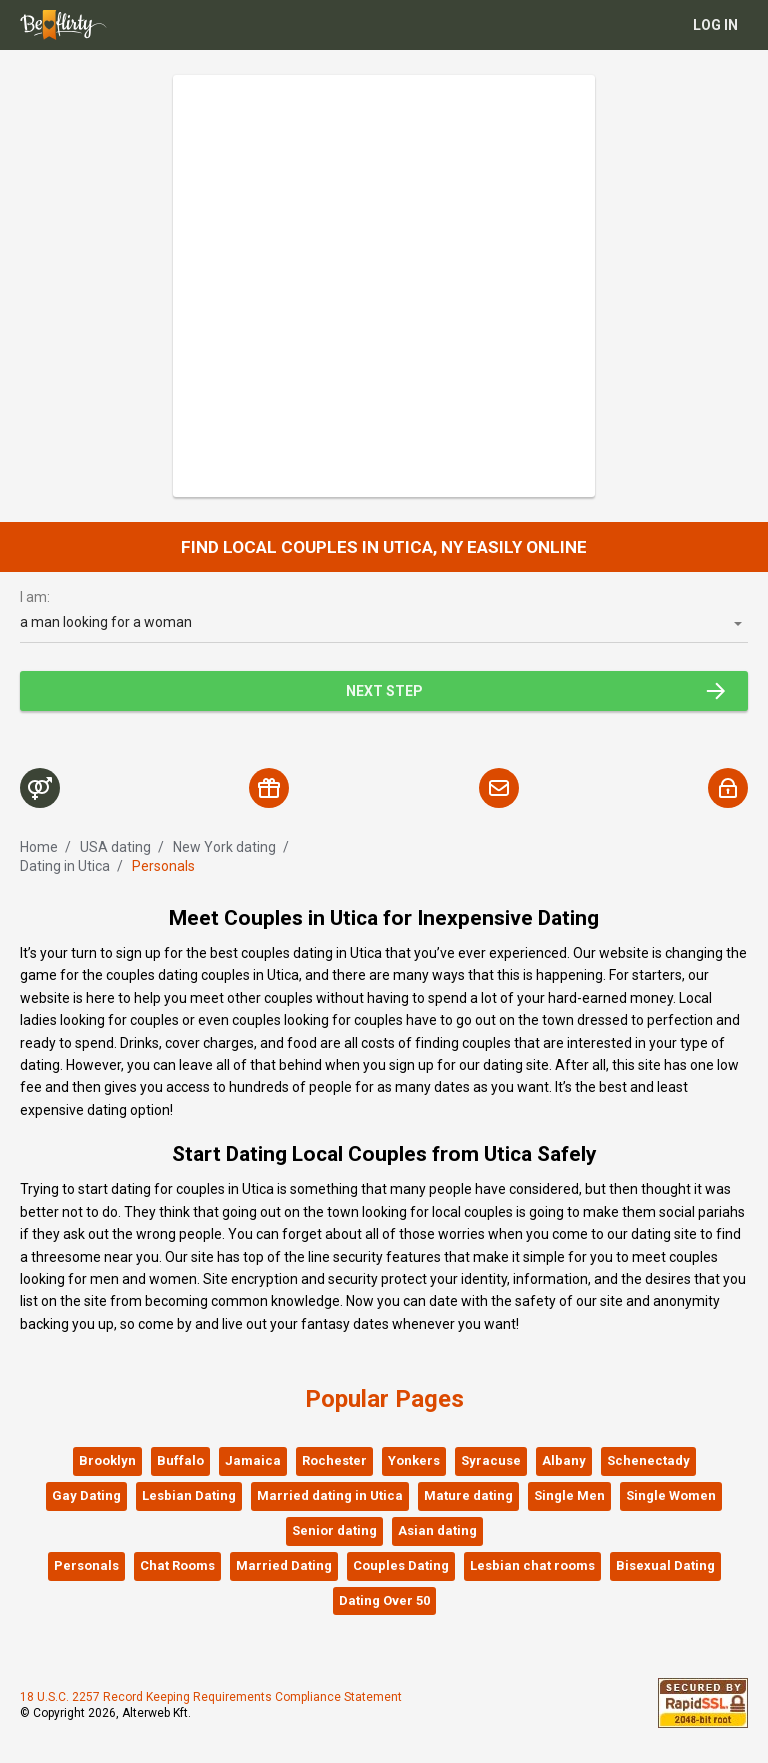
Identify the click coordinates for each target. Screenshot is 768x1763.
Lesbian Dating (189, 1495)
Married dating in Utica (330, 1495)
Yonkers (414, 1460)
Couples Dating (401, 1565)
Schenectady (648, 1460)
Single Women (671, 1495)
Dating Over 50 (384, 1600)
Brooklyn (107, 1460)
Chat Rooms (177, 1565)
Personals (86, 1565)
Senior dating (334, 1530)
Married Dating (284, 1565)
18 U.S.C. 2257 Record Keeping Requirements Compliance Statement (211, 1697)
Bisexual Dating (665, 1565)
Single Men (569, 1495)
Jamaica (253, 1460)
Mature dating (468, 1495)
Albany (564, 1460)
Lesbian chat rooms (532, 1565)
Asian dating (437, 1530)
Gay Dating (86, 1495)
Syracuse (491, 1460)
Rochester (334, 1460)
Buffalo (180, 1460)
